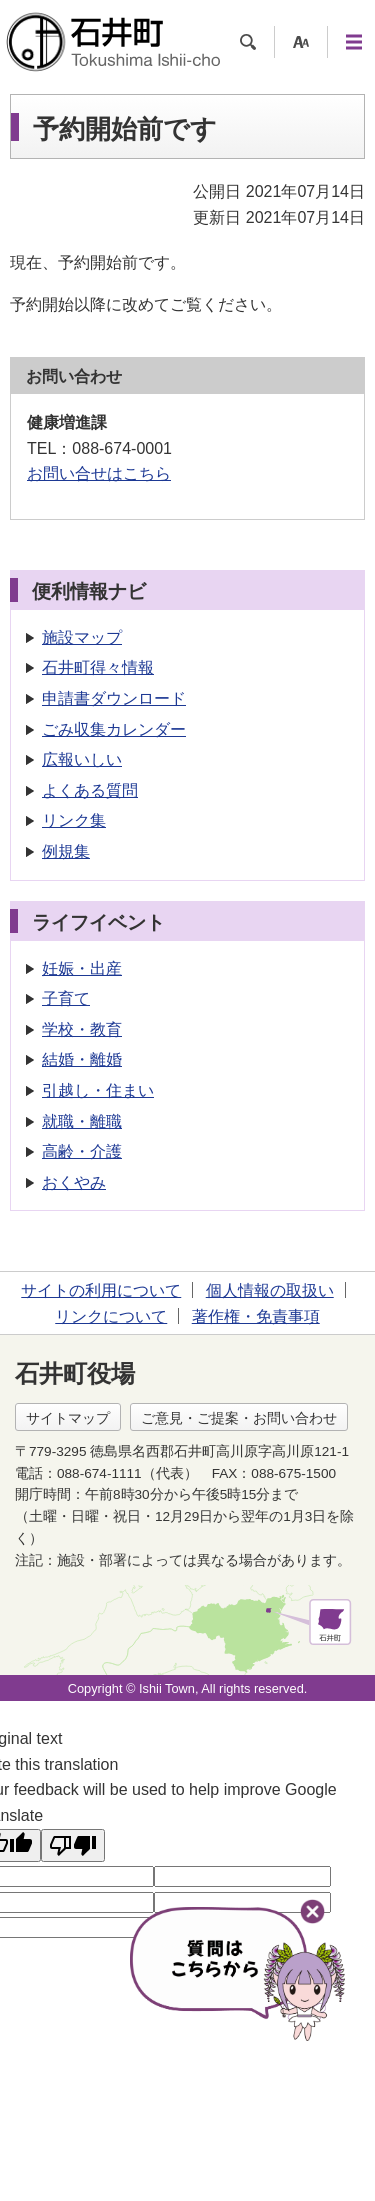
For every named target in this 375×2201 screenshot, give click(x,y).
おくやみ (74, 1182)
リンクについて (111, 1316)
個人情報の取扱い (270, 1290)
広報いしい (82, 759)
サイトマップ (68, 1418)
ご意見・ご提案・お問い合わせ (239, 1418)
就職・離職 (82, 1121)
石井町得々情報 (98, 667)
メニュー (354, 42)
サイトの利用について (101, 1290)
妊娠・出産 (82, 968)
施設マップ (82, 637)
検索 (248, 42)
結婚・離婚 (82, 1059)
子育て (66, 998)
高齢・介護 (82, 1151)
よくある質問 (90, 790)
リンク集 (74, 820)
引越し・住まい (98, 1090)
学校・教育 (82, 1029)
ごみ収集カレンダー (114, 729)
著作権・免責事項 (256, 1316)
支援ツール (301, 42)
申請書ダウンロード (114, 698)
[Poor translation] (73, 1845)
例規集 (66, 851)
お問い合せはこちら (99, 473)
